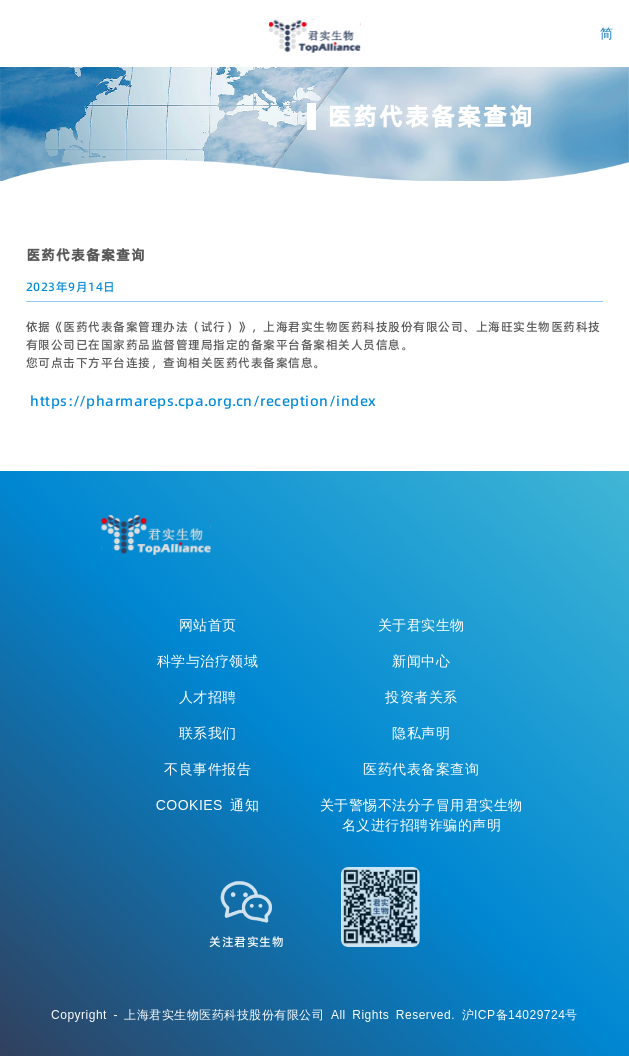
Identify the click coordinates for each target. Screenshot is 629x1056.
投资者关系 (421, 697)
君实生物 (314, 36)
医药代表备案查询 (421, 769)
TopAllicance (156, 535)
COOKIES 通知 (208, 805)
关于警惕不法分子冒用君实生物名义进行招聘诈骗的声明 (421, 815)
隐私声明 (421, 733)
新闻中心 (421, 661)
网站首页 (208, 625)
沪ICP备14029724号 (520, 1014)
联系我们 (208, 733)
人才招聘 (208, 697)
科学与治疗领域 (208, 661)
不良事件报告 (207, 769)
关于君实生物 (421, 625)
